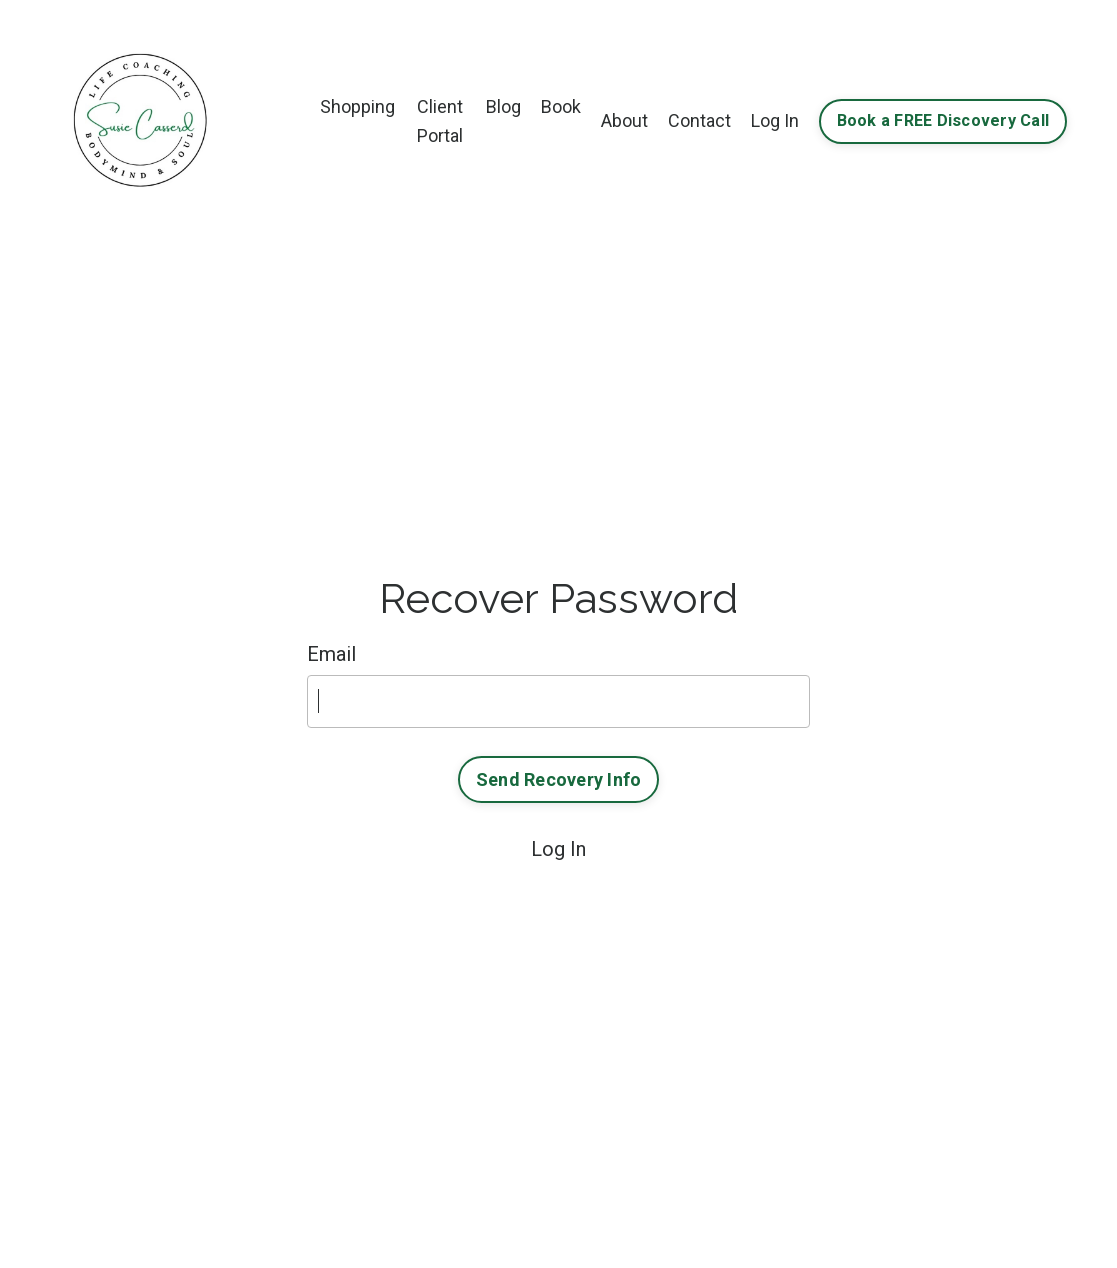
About (624, 120)
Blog (503, 106)
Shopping (357, 106)
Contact (699, 120)
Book (561, 106)
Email (331, 654)
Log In (775, 120)
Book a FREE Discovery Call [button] (943, 120)
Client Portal (440, 121)
